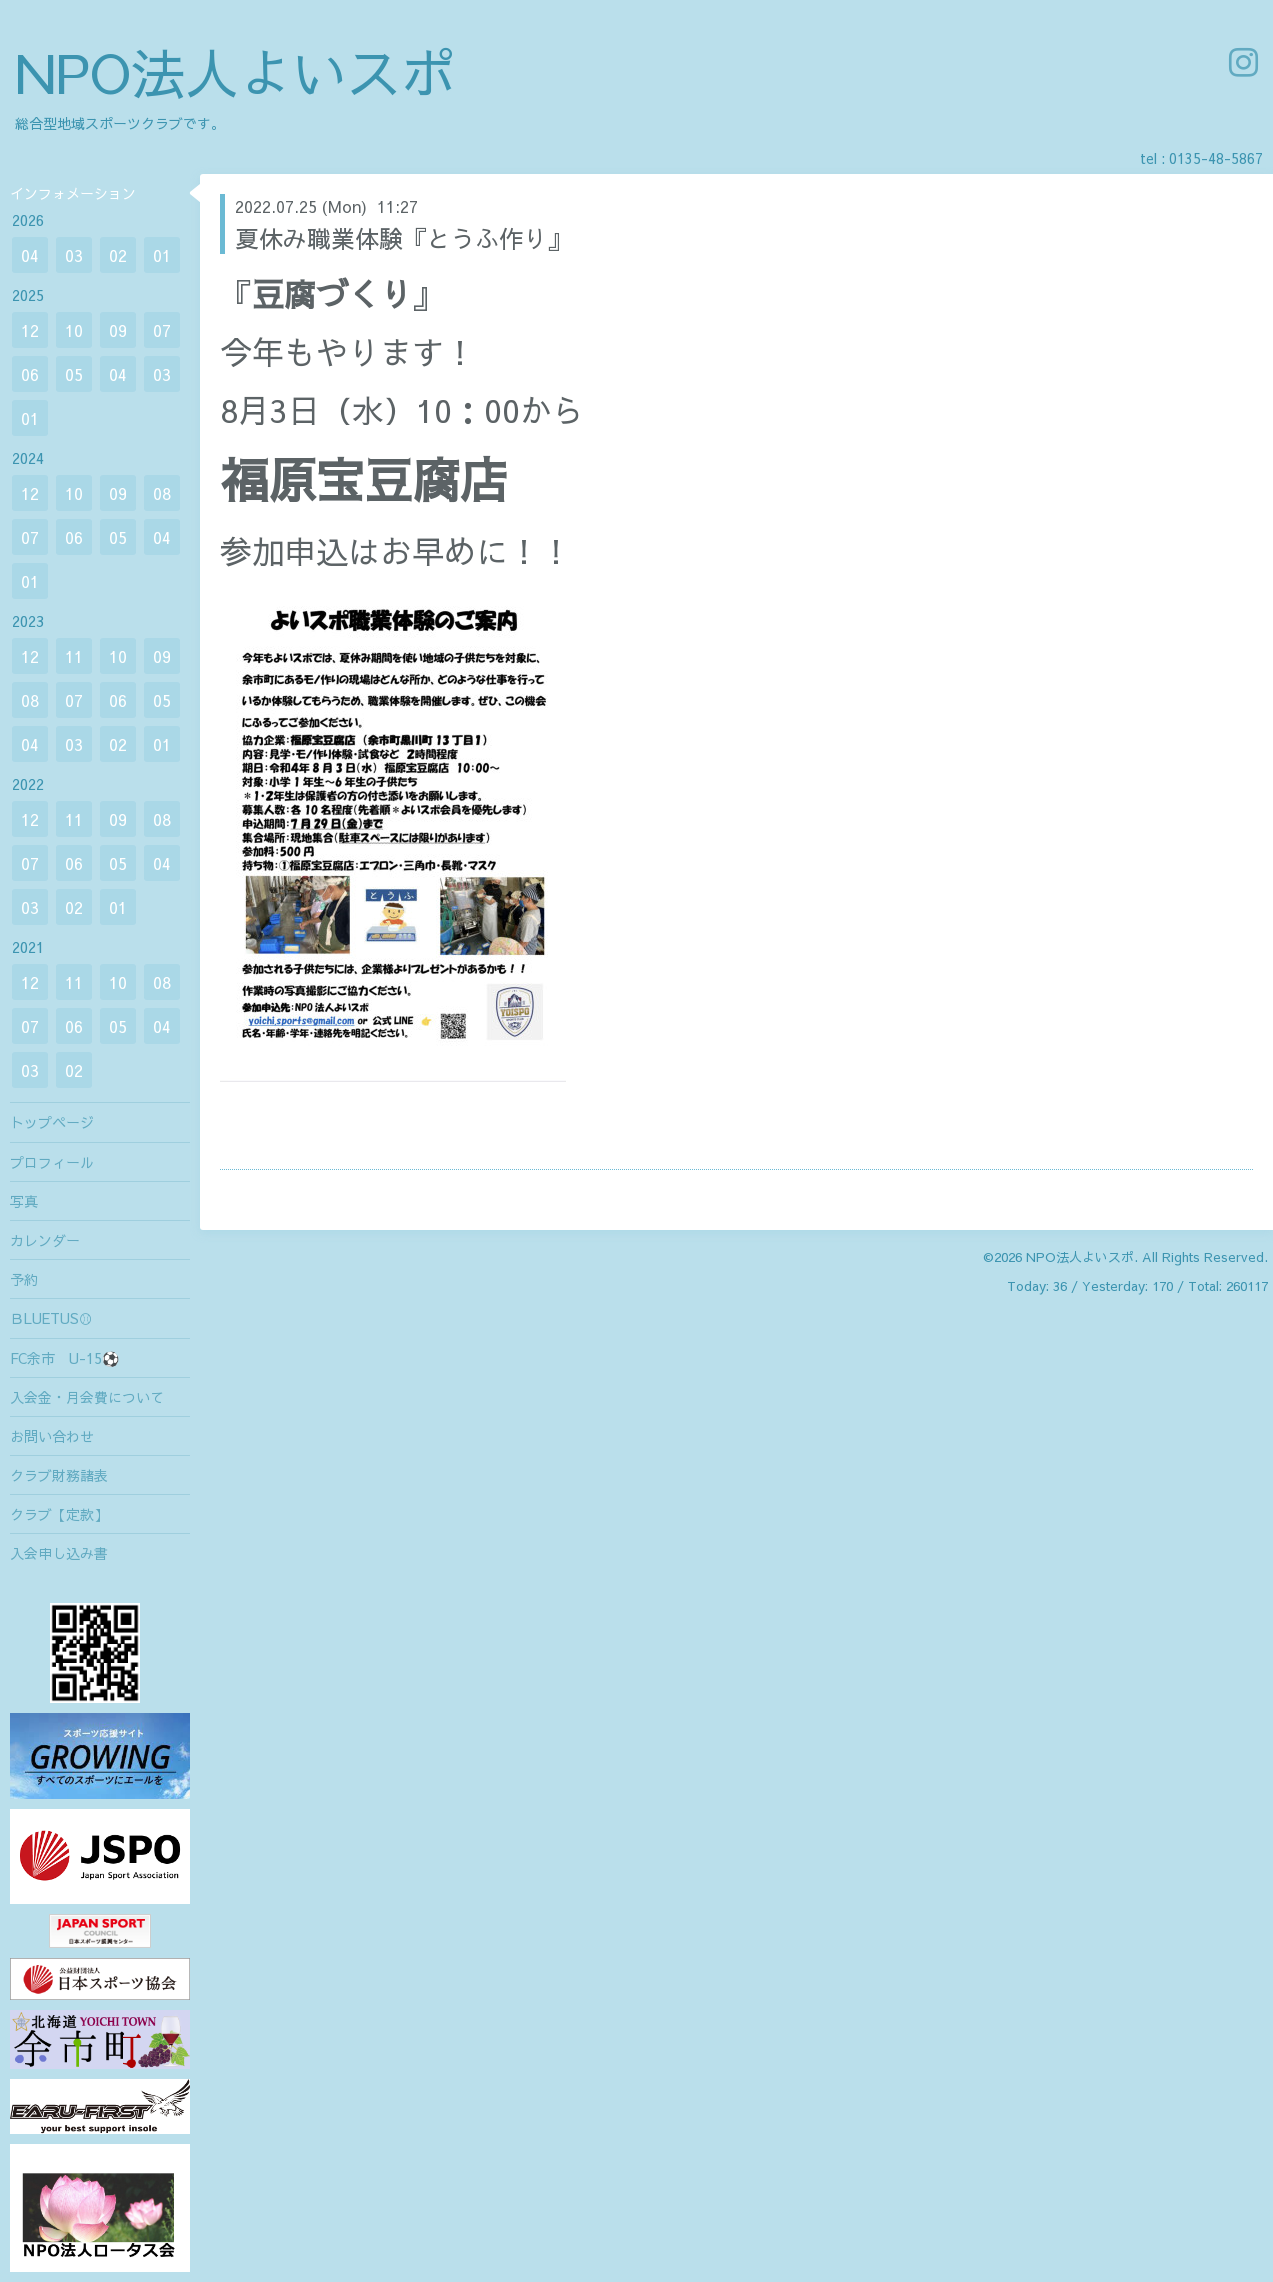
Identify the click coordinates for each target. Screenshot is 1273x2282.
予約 (24, 1279)
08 (162, 493)
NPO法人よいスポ (235, 71)
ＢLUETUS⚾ (51, 1318)
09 (118, 330)
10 (74, 330)
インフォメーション (73, 193)
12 (30, 330)
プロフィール (52, 1162)
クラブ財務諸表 (59, 1475)
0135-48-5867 (1216, 158)
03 (74, 255)
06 (30, 374)
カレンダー (45, 1240)
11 (74, 656)
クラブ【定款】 (59, 1514)
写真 (24, 1201)
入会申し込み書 (59, 1553)
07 (162, 330)
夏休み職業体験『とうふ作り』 (403, 238)
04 (30, 255)
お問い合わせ (52, 1436)
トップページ (52, 1122)
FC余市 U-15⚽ (64, 1358)
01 (162, 255)
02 (118, 255)
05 (74, 374)
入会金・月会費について (87, 1397)
